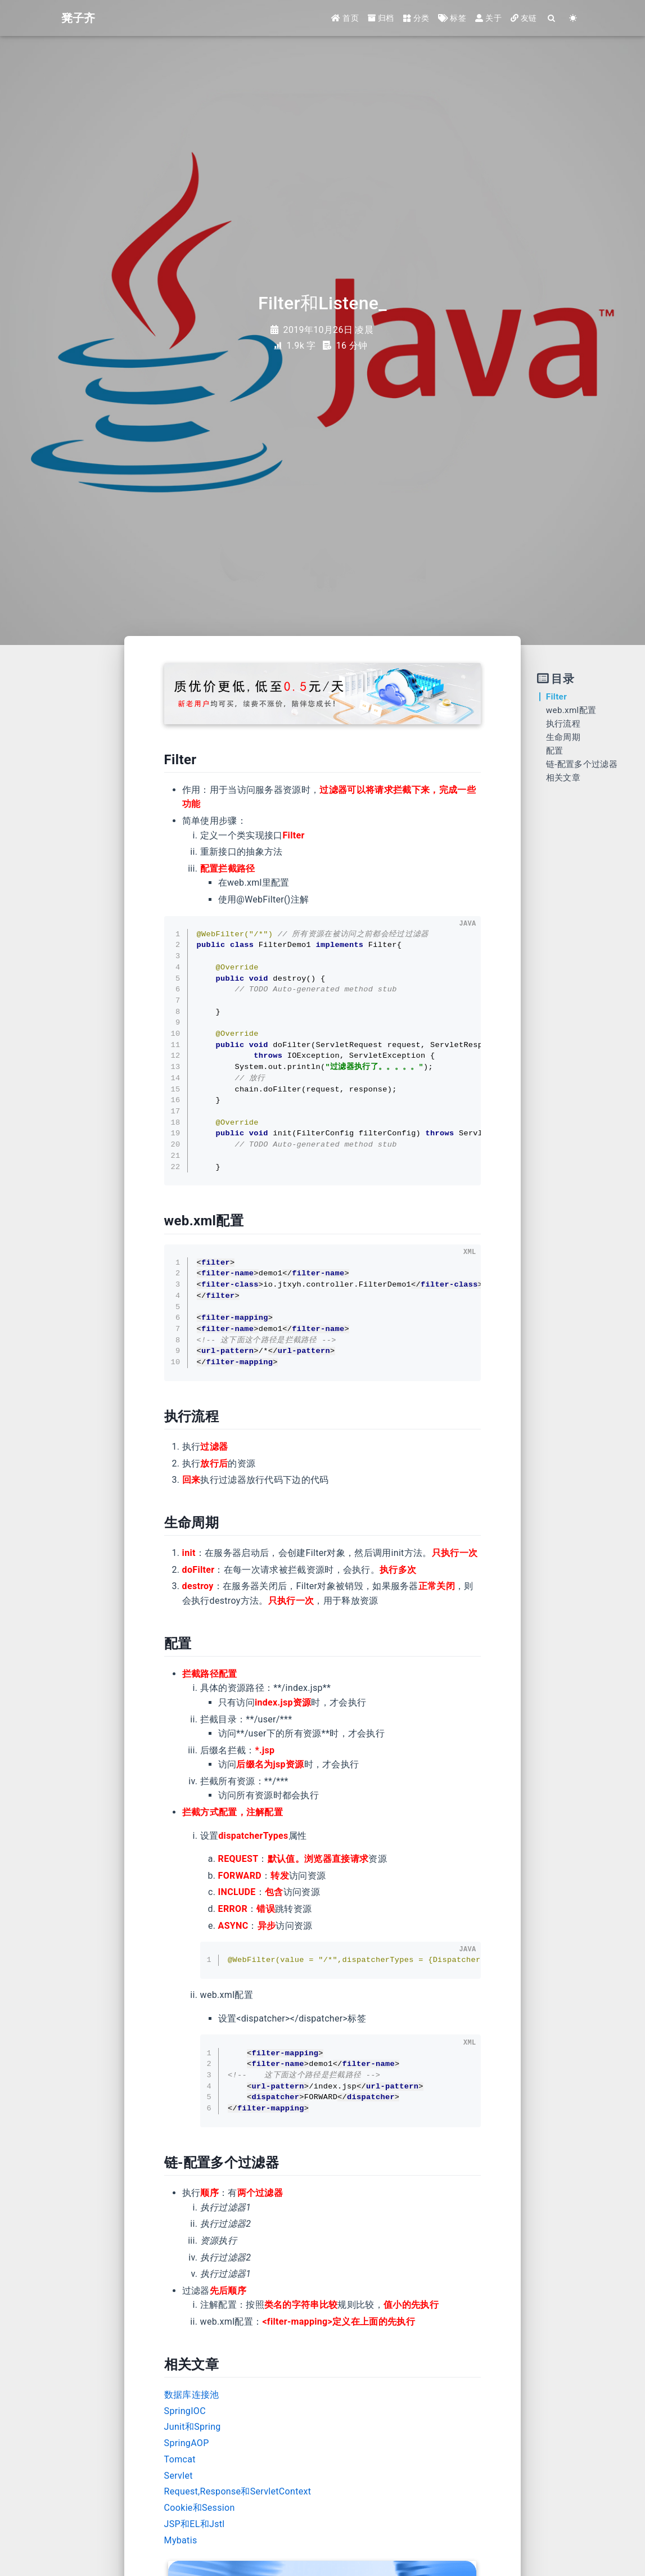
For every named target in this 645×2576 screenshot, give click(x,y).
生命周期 (563, 737)
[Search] (552, 18)
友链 (524, 17)
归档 (381, 17)
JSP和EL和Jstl (194, 2524)
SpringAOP (186, 2443)
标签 (452, 17)
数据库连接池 (191, 2394)
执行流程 (563, 724)
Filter (556, 697)
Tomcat (180, 2459)
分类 (416, 17)
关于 (488, 17)
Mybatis (180, 2540)
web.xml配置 (571, 710)
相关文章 (563, 778)
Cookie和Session (199, 2507)
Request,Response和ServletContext (238, 2491)
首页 (345, 17)
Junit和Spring (192, 2426)
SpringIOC (185, 2411)
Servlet (178, 2475)
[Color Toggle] (573, 18)
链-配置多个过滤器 (581, 764)
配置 (554, 751)
